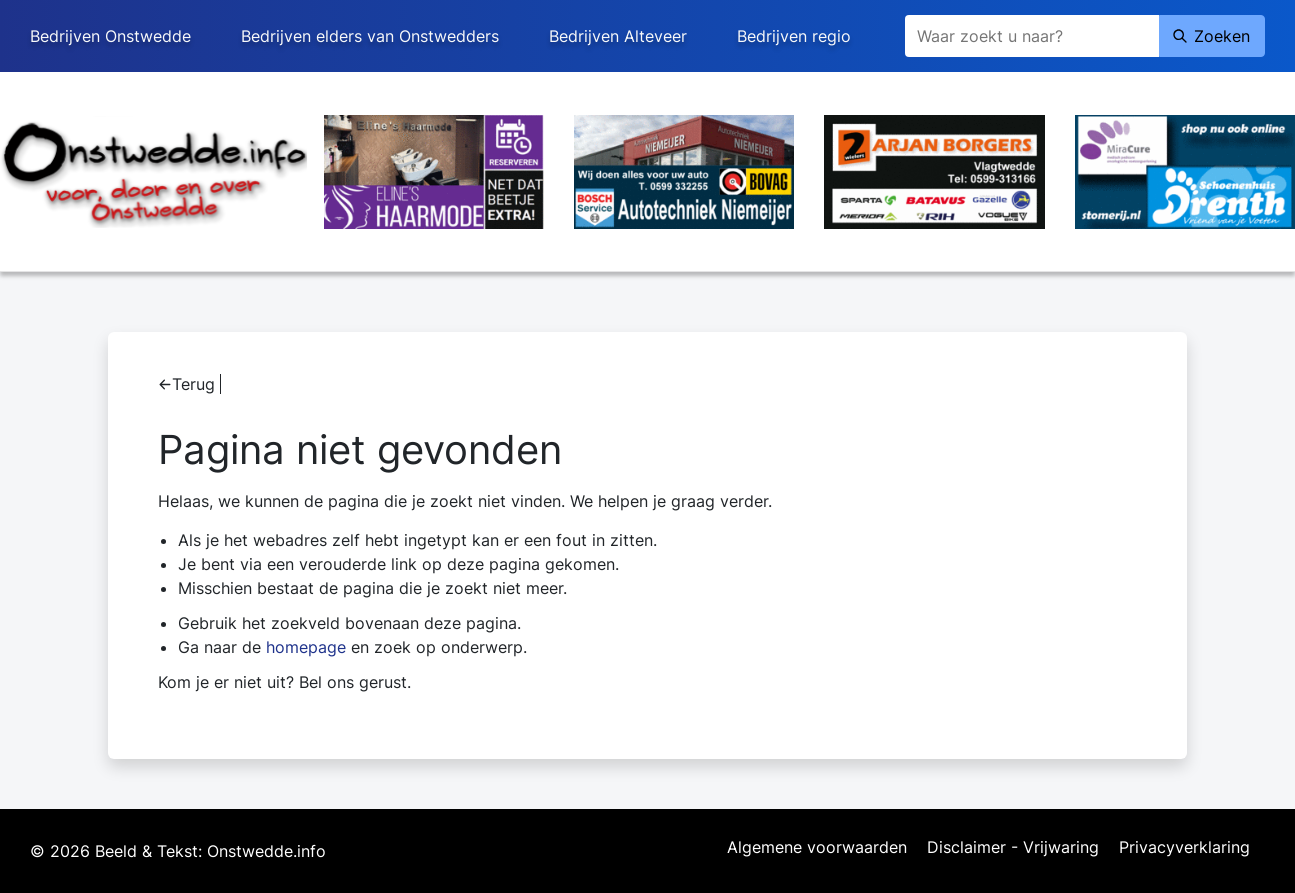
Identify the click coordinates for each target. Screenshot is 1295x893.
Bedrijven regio (794, 36)
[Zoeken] (1032, 36)
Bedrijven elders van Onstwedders (370, 36)
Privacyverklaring (1184, 848)
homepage (306, 647)
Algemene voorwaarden (817, 848)
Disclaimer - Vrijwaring (1013, 848)
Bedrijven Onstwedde (110, 36)
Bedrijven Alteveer (618, 36)
